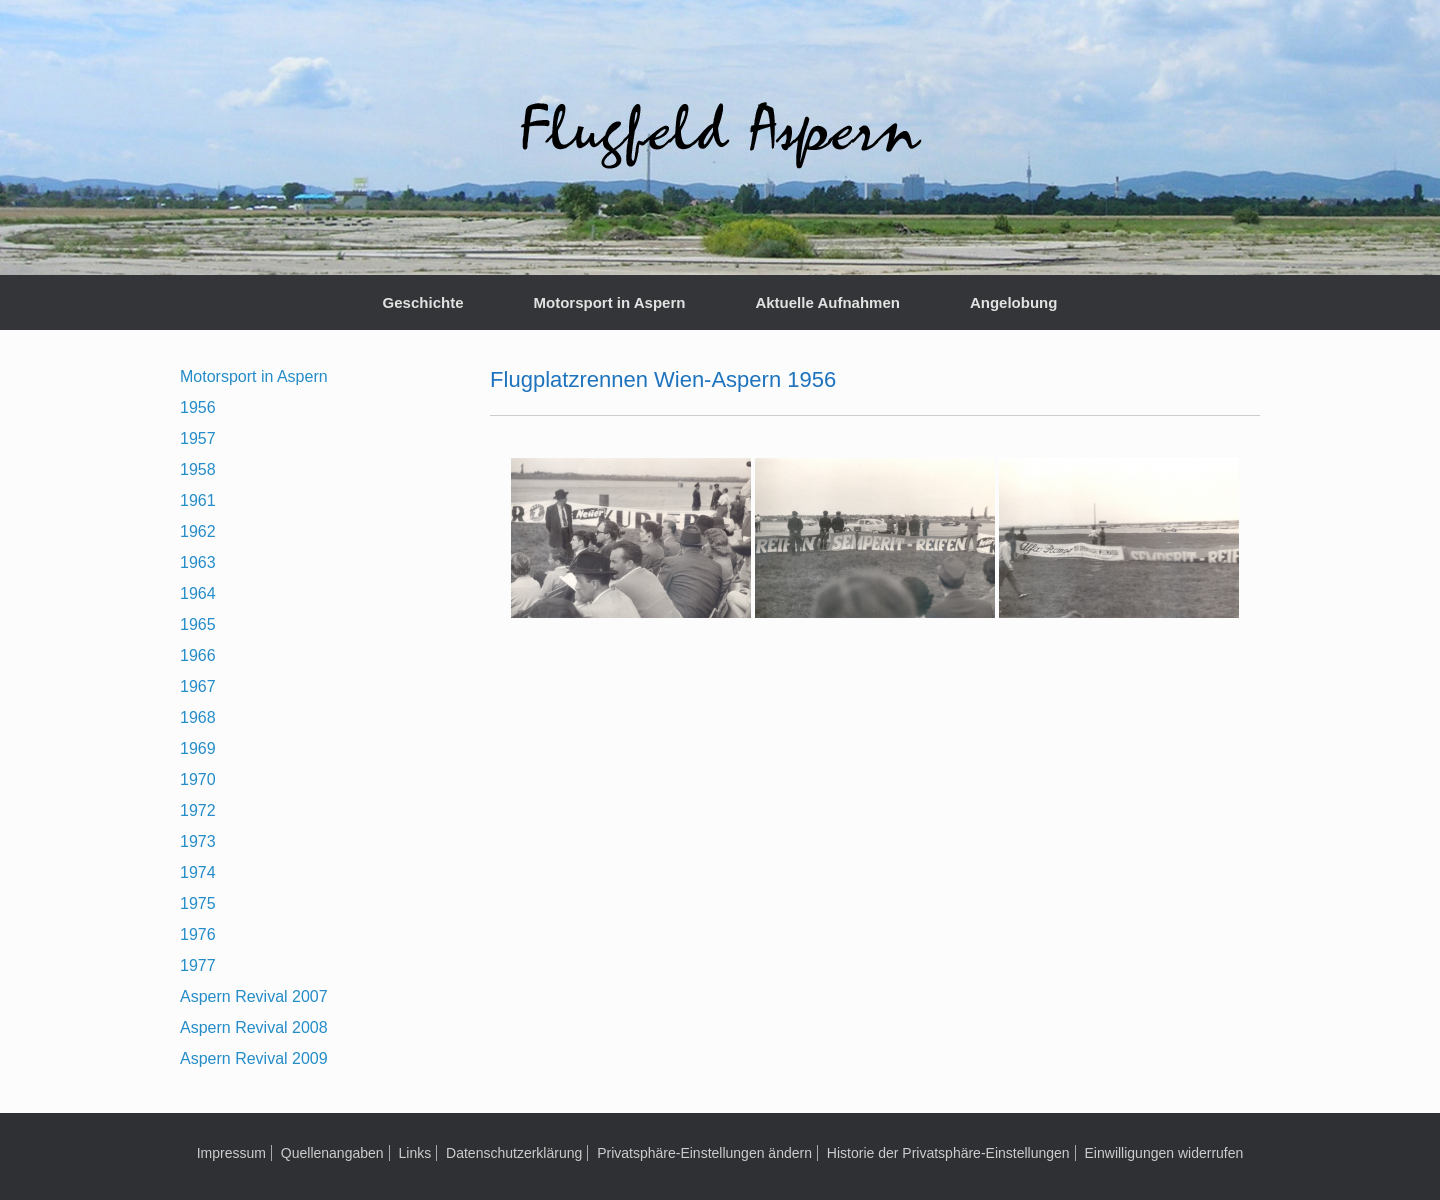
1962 (198, 531)
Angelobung (1013, 302)
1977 (198, 965)
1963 (198, 562)
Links (414, 1153)
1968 (198, 717)
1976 (198, 934)
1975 (198, 903)
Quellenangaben (332, 1153)
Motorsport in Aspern (609, 302)
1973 (198, 841)
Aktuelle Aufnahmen (827, 302)
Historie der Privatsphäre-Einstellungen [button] (948, 1153)
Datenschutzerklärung (514, 1153)
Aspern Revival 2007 (254, 996)
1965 (198, 624)
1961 (198, 500)
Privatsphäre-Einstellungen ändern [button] (704, 1153)
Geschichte (423, 302)
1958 (198, 469)
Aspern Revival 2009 (254, 1058)
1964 (198, 593)
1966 (198, 655)
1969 (198, 748)
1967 (198, 686)
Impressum (231, 1153)
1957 (198, 438)
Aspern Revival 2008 (254, 1027)
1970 (198, 779)
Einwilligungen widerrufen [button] (1164, 1153)
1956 (198, 407)
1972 (198, 810)
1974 (198, 872)
